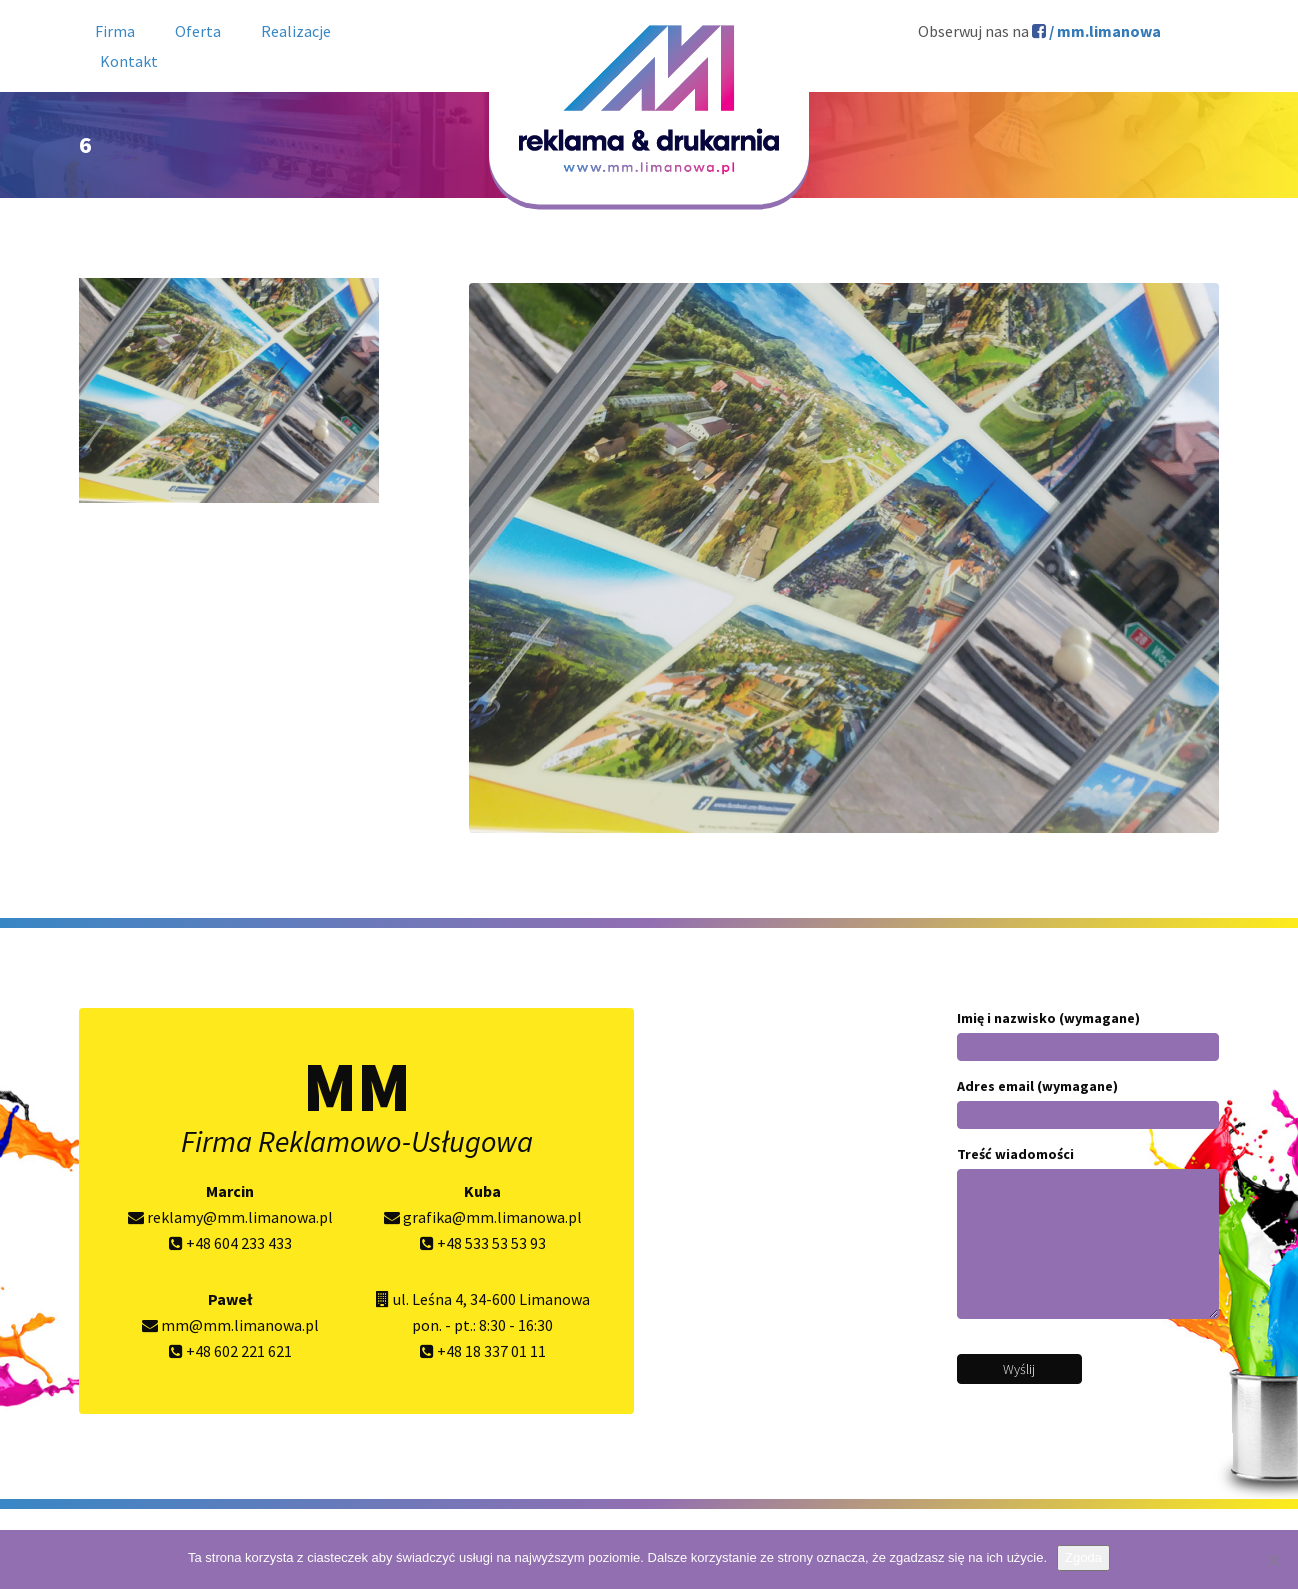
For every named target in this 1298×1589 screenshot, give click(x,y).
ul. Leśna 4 (428, 1299)
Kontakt (129, 61)
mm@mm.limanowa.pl (230, 1325)
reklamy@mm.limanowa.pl (230, 1217)
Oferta (198, 31)
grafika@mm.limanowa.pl (483, 1217)
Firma (115, 31)
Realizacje (296, 31)
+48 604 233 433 (230, 1243)
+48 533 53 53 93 (483, 1243)
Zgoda (1083, 1557)
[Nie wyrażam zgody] (1273, 1560)
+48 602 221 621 (230, 1351)
